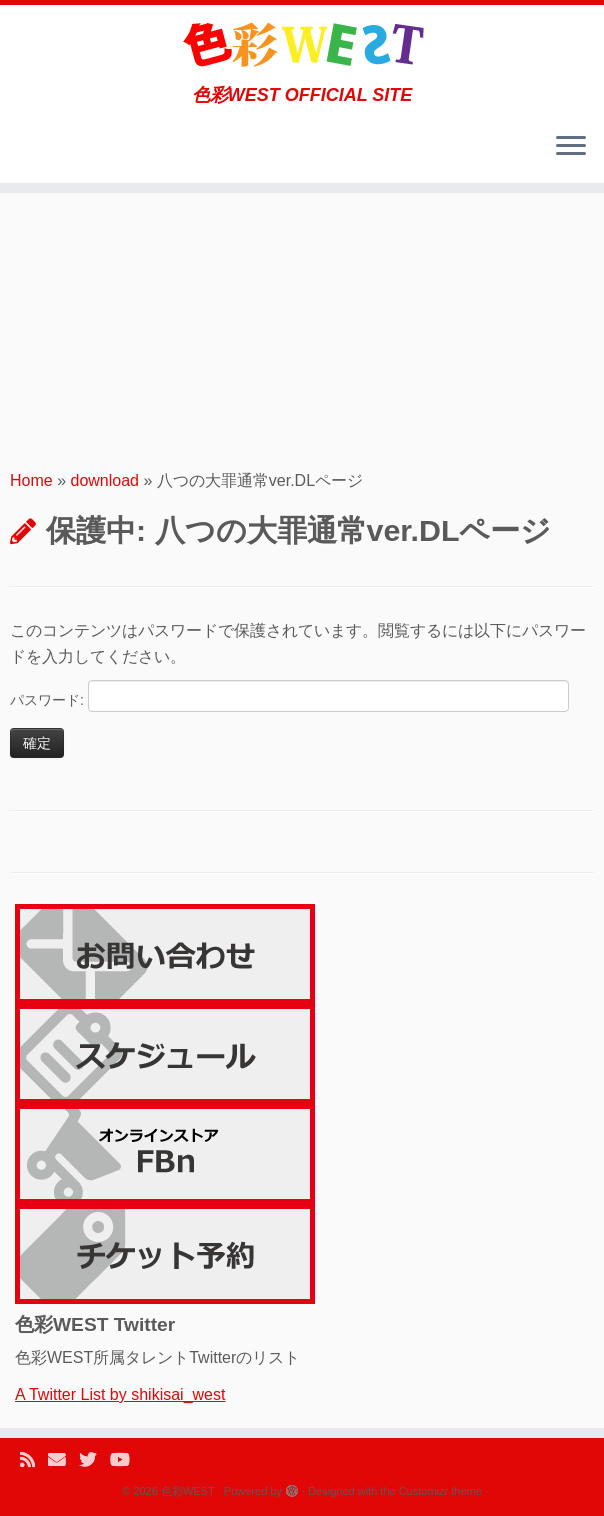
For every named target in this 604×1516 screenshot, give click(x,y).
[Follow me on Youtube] (126, 1460)
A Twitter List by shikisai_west (120, 1394)
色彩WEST (188, 1491)
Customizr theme (440, 1491)
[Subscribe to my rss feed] (34, 1460)
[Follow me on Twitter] (94, 1460)
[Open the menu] (571, 147)
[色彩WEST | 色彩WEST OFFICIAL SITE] (302, 45)
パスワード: (289, 696)
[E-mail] (63, 1460)
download (105, 480)
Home (31, 480)
